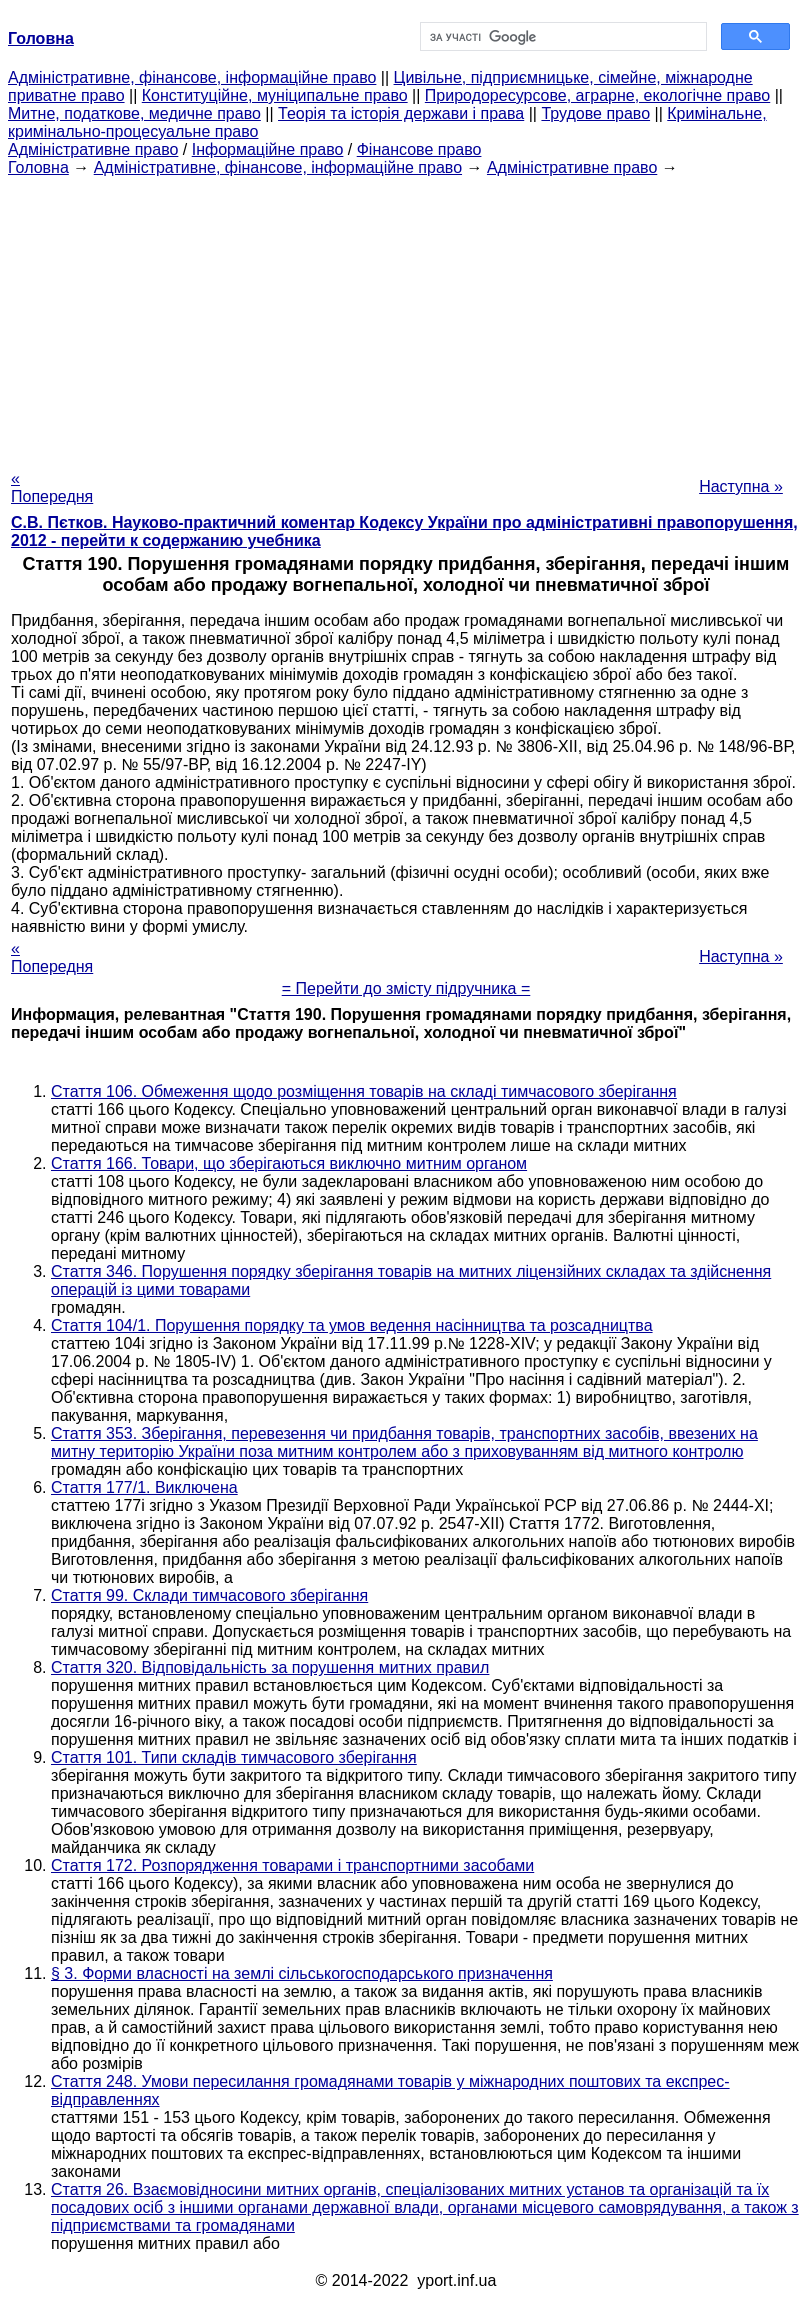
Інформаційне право (268, 149)
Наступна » (741, 486)
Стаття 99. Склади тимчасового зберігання (209, 1595)
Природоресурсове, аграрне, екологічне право (597, 95)
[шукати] (561, 37)
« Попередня (52, 487)
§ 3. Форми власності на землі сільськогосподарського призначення (302, 1973)
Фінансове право (419, 149)
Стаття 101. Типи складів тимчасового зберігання (234, 1757)
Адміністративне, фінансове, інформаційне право (192, 77)
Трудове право (595, 113)
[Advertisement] (406, 317)
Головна (38, 167)
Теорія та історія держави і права (401, 113)
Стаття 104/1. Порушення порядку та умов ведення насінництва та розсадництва (352, 1325)
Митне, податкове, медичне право (134, 113)
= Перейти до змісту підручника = (406, 988)
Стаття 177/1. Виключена (144, 1487)
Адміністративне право (93, 149)
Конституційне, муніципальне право (275, 95)
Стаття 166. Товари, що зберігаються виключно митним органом (289, 1163)
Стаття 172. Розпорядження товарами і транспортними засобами (292, 1865)
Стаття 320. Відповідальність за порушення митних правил (270, 1667)
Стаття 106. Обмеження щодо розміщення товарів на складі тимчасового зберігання (364, 1091)
